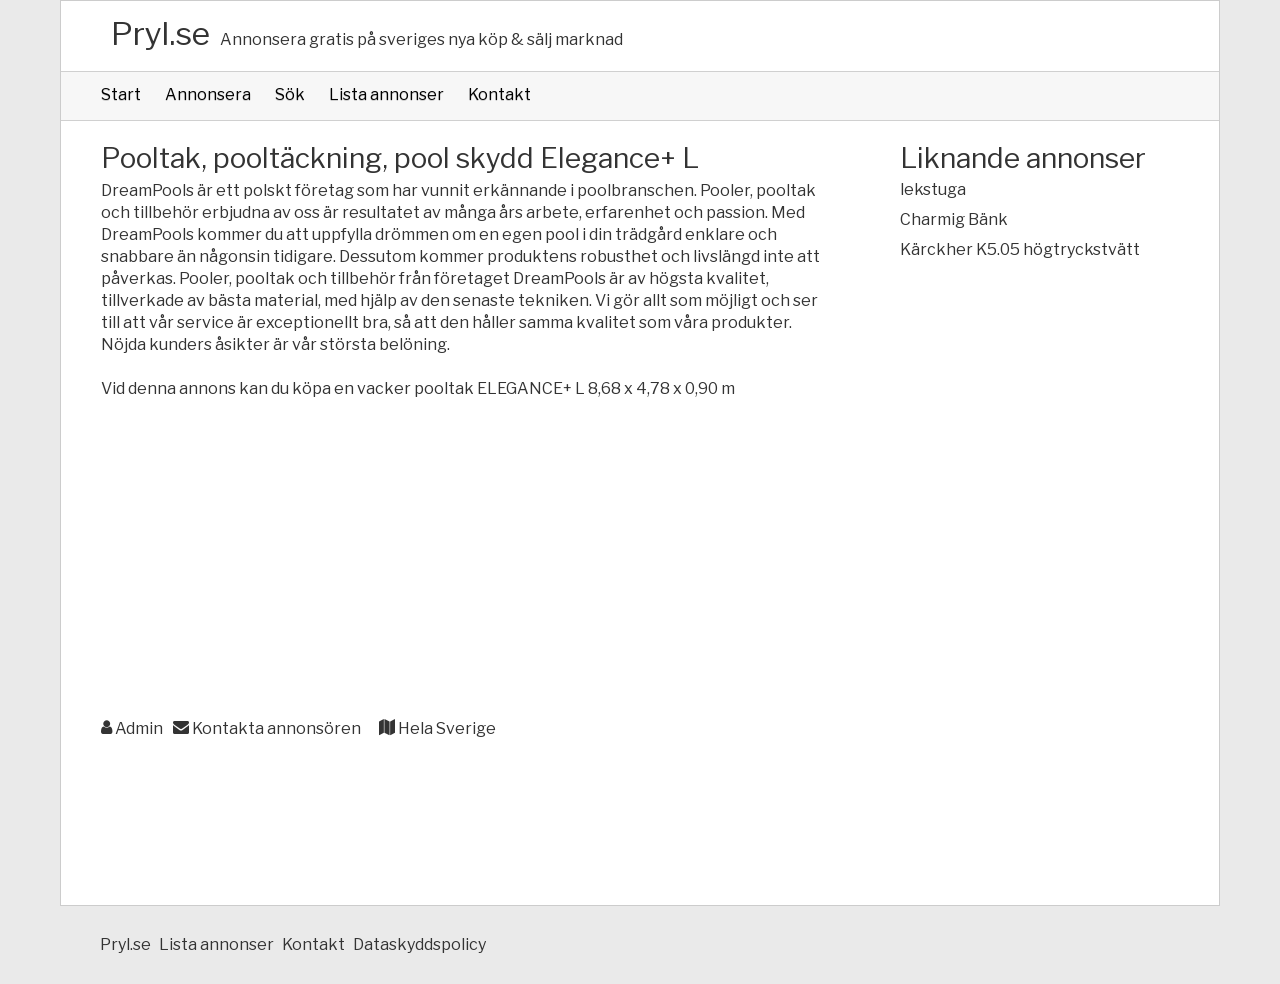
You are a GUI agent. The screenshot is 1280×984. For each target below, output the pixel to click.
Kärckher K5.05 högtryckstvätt (1020, 249)
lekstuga (933, 189)
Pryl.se (160, 33)
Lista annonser (386, 94)
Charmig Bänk (954, 219)
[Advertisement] (460, 560)
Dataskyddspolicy (419, 944)
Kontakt (499, 94)
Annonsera (208, 94)
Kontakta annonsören (267, 728)
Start (121, 94)
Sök (290, 94)
